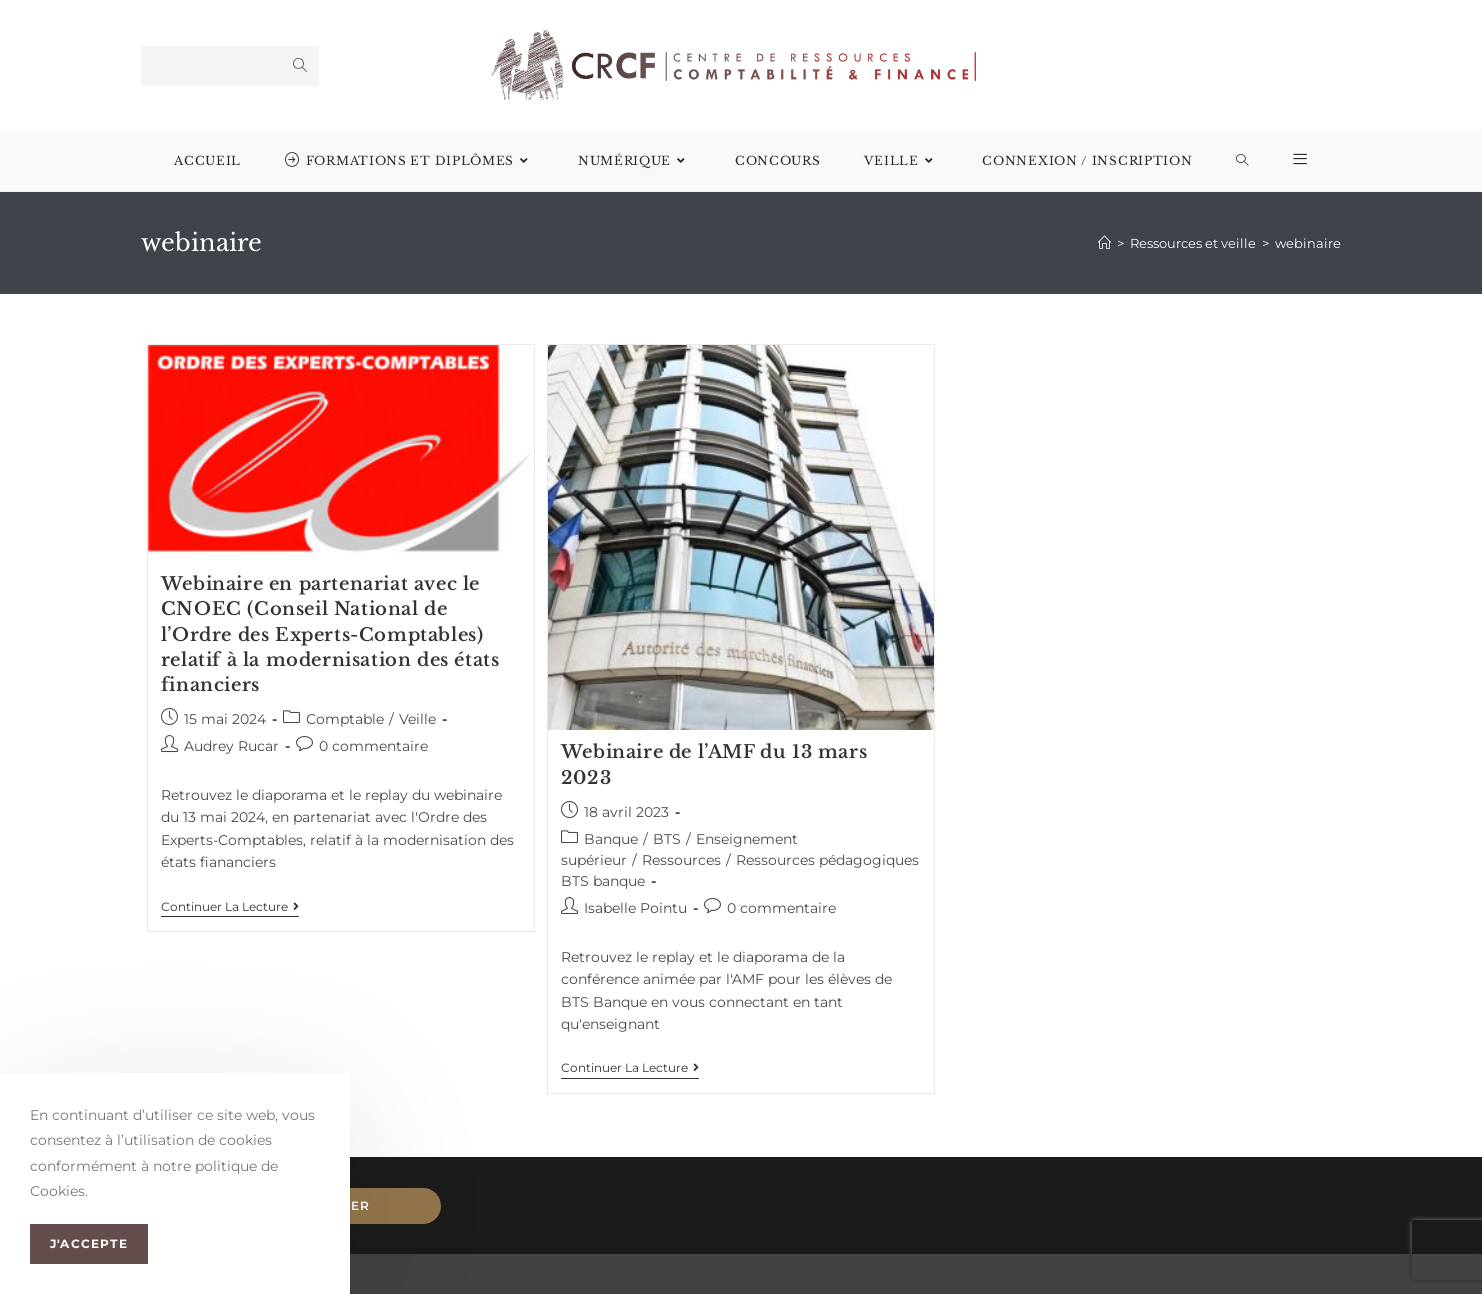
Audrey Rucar (231, 746)
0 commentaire (373, 746)
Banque (611, 839)
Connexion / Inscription (1087, 160)
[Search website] (1242, 161)
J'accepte (89, 1243)
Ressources (681, 860)
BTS (667, 839)
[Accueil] (1104, 243)
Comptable (345, 719)
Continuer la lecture (230, 907)
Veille (417, 719)
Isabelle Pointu (635, 908)
